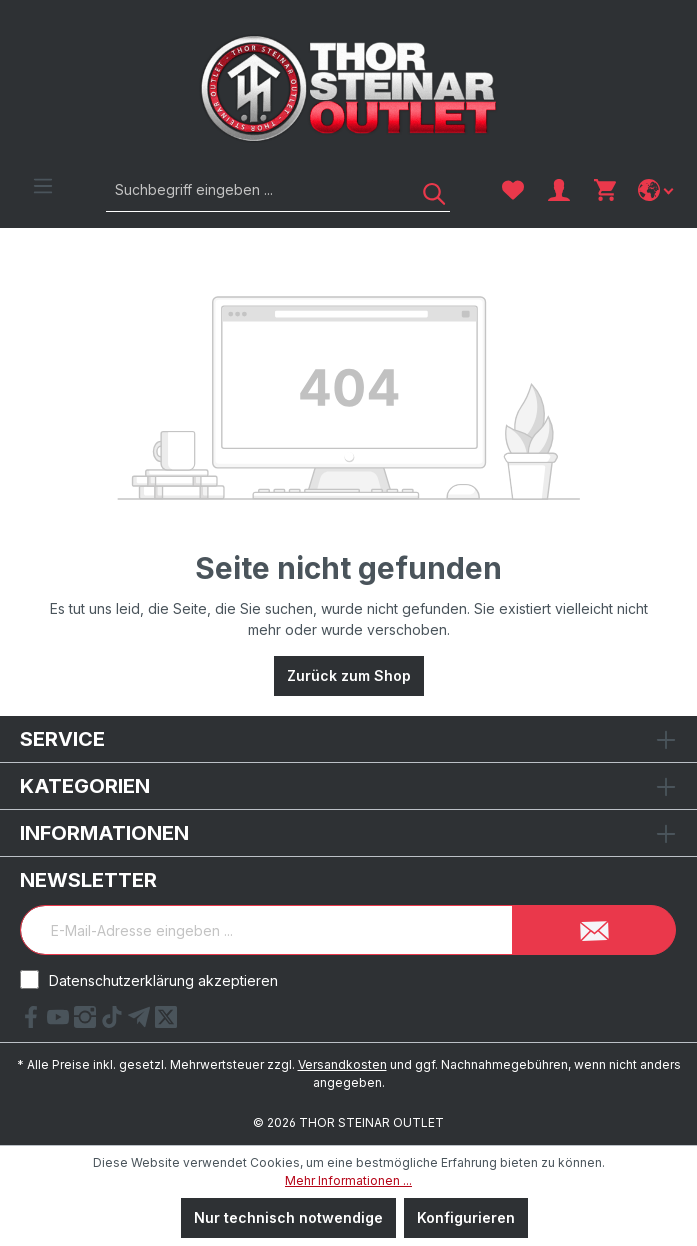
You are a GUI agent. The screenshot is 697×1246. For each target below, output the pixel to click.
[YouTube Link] (60, 1022)
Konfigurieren (466, 1217)
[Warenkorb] (605, 190)
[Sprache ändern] (657, 190)
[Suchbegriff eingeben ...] (255, 189)
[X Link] (166, 1022)
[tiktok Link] (114, 1022)
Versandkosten (342, 1064)
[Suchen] (427, 189)
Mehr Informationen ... (348, 1180)
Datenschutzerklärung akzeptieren (163, 980)
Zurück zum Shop (349, 675)
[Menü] (43, 186)
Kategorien (85, 786)
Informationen (104, 833)
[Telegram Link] (141, 1022)
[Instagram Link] (87, 1022)
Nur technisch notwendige (288, 1217)
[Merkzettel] (513, 190)
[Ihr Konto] (559, 190)
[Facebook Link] (33, 1022)
